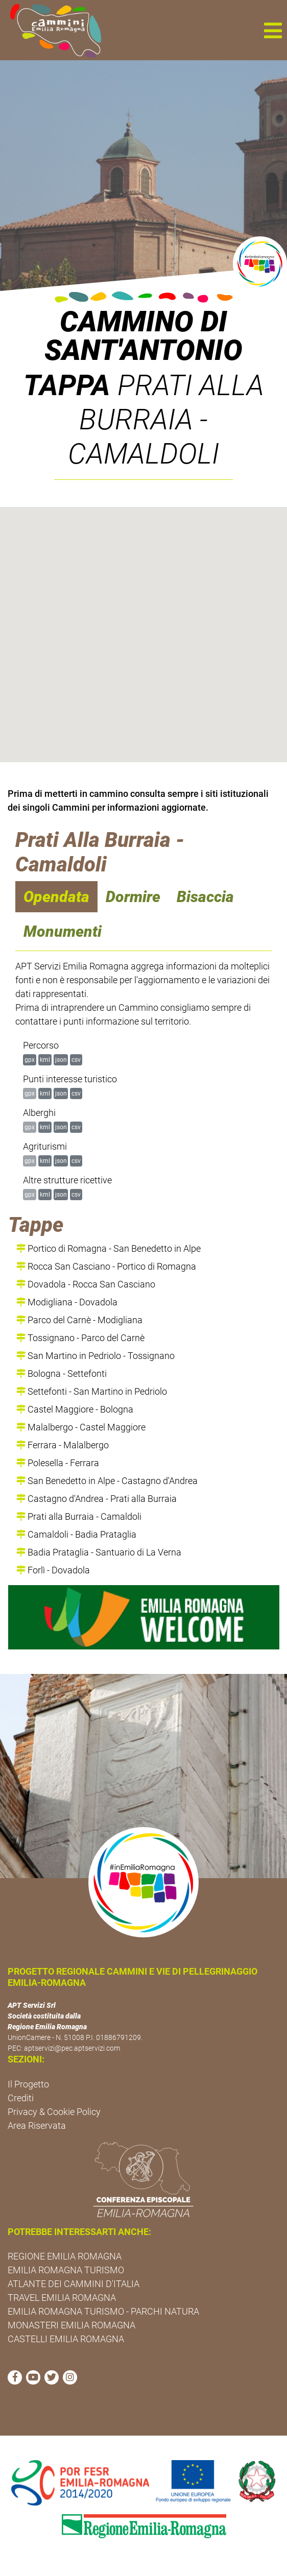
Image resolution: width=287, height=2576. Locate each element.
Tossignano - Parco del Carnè (80, 1337)
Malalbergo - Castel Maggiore (81, 1427)
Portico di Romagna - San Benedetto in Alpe (108, 1248)
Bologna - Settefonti (61, 1373)
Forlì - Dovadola (53, 1570)
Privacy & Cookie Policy (54, 2111)
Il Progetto (28, 2084)
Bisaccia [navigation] (205, 897)
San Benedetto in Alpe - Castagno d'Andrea (107, 1480)
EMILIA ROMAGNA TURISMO (66, 2270)
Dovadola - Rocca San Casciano (85, 1284)
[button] (272, 30)
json (61, 1059)
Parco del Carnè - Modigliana (79, 1320)
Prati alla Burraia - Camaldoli (78, 1516)
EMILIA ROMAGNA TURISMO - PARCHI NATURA (103, 2311)
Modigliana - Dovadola (66, 1302)
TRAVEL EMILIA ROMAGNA (62, 2297)
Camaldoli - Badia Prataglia (76, 1534)
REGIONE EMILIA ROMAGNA (65, 2256)
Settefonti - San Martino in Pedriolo (91, 1391)
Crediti (21, 2098)
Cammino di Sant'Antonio (143, 335)
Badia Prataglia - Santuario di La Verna (98, 1552)
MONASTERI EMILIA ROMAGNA (71, 2325)
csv (76, 1059)
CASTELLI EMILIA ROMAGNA (66, 2339)
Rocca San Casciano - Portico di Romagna (106, 1266)
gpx (30, 1059)
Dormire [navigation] (133, 897)
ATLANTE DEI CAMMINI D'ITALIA (73, 2283)
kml (45, 1059)
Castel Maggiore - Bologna (74, 1409)
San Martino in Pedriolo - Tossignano (95, 1355)
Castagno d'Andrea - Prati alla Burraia (96, 1498)
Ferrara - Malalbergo (62, 1445)
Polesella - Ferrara (57, 1462)
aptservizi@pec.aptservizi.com (72, 2048)
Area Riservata (37, 2125)
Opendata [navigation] (56, 897)
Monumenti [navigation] (62, 931)
